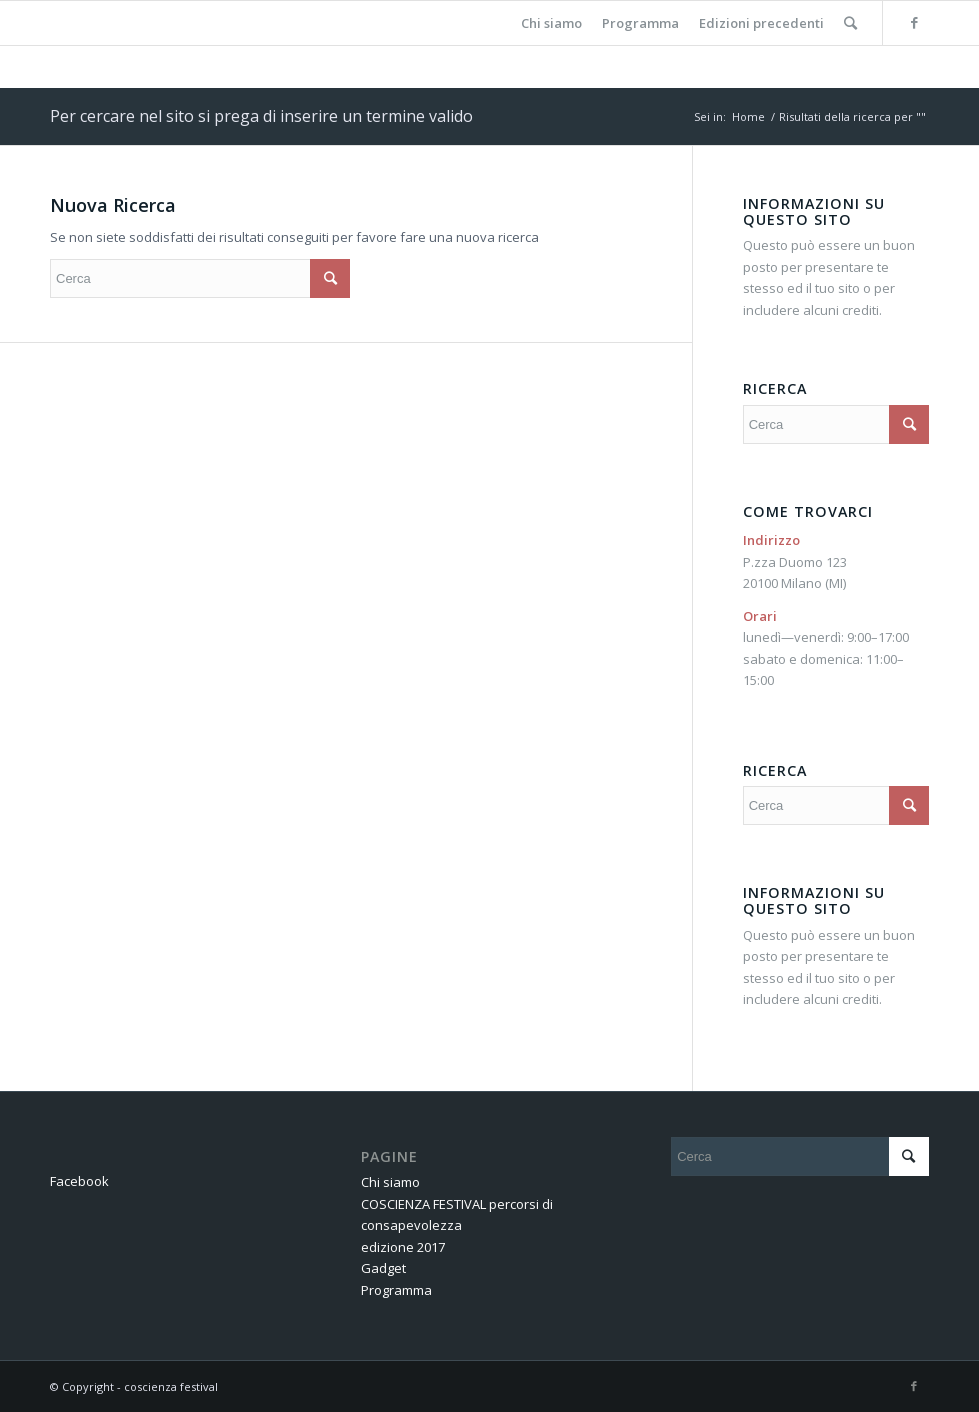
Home (748, 116)
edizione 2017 (403, 1247)
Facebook (79, 1181)
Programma (396, 1290)
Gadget (383, 1268)
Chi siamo (390, 1182)
